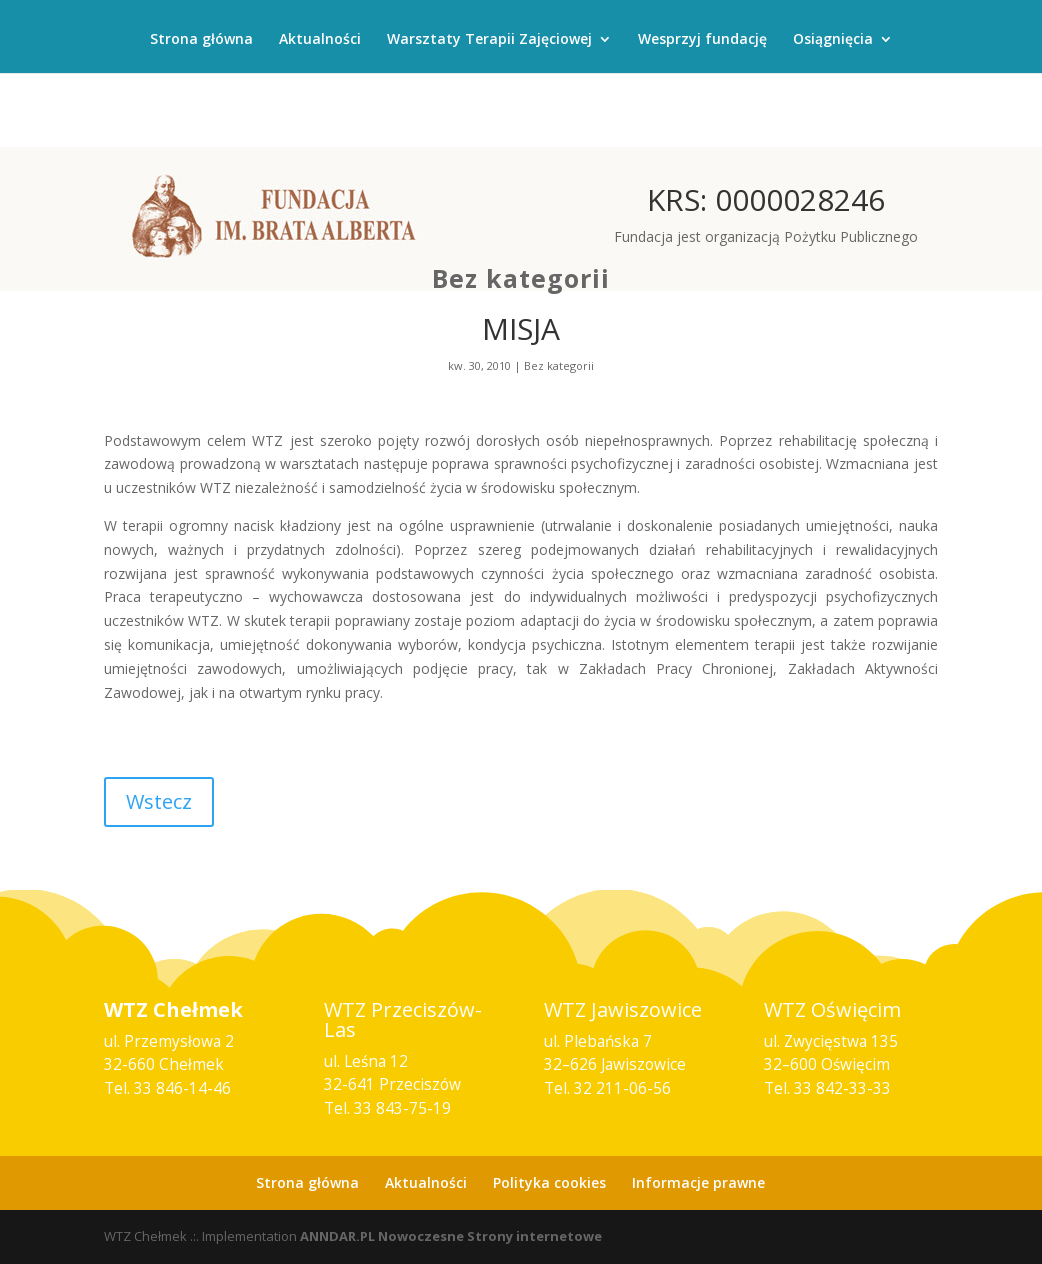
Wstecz (159, 801)
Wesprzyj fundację (702, 40)
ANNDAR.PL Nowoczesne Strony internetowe (451, 1236)
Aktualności (320, 40)
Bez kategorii (521, 278)
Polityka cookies (549, 1182)
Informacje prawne (698, 1182)
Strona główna (201, 40)
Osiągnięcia (833, 40)
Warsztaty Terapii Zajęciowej (489, 40)
